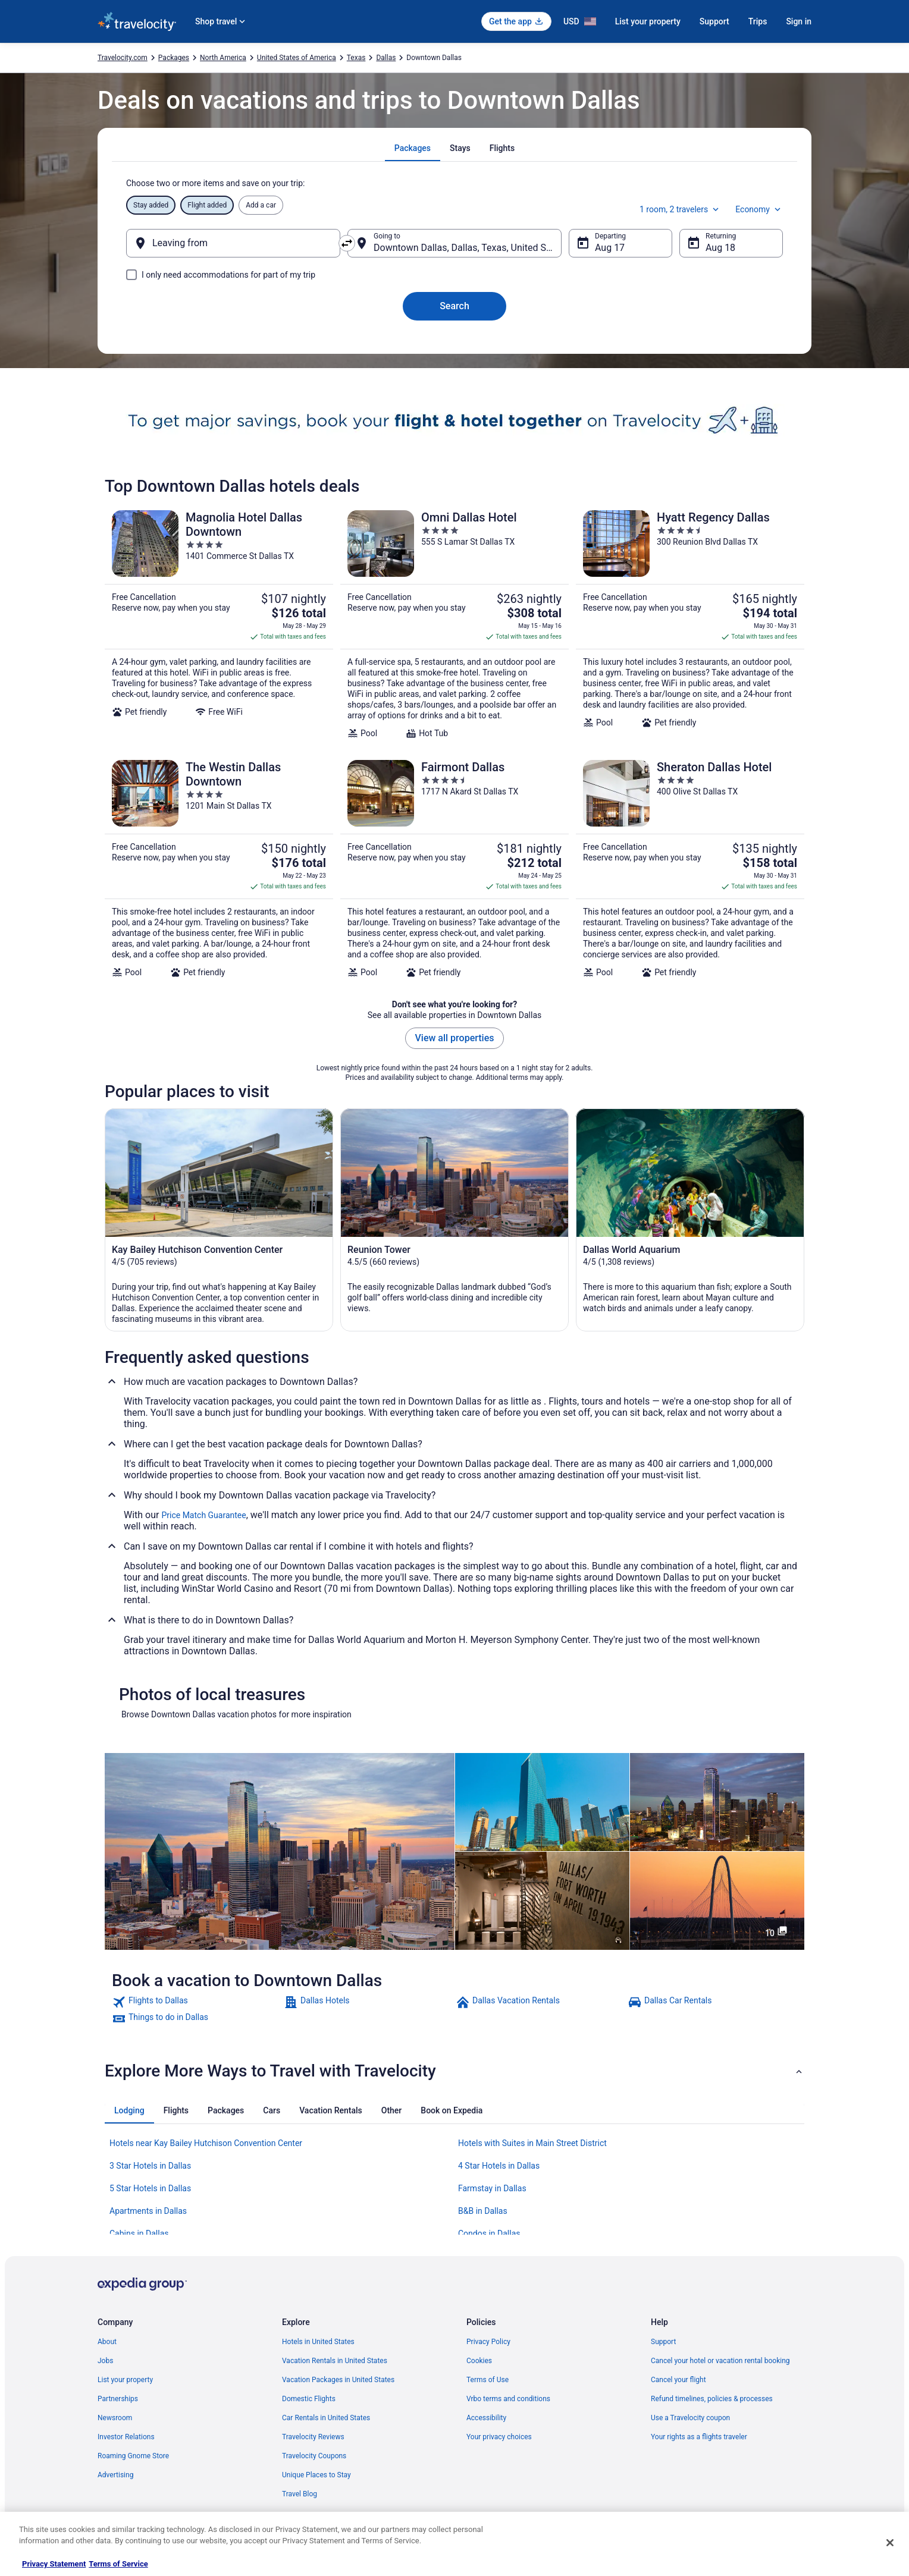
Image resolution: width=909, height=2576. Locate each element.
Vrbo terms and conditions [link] (508, 2399)
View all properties (454, 1038)
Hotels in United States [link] (318, 2342)
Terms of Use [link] (487, 2380)
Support (714, 21)
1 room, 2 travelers (680, 209)
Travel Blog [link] (299, 2494)
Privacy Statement (54, 2563)
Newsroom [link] (115, 2418)
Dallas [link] (386, 58)
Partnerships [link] (118, 2399)
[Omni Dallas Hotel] (454, 624)
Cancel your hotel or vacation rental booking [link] (720, 2361)
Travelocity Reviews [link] (313, 2437)
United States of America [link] (296, 58)
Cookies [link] (479, 2361)
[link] (196, 2002)
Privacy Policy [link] (488, 2342)
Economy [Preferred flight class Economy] (759, 209)
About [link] (107, 2342)
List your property (648, 21)
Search (454, 306)
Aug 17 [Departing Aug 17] (610, 247)
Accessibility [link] (486, 2418)
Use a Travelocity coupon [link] (690, 2418)
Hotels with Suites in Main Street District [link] (532, 2143)
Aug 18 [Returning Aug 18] (720, 247)
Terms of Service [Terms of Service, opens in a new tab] (118, 2563)
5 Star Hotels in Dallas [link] (150, 2188)
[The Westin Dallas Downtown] (219, 869)
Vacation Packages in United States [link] (338, 2380)
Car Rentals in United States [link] (326, 2418)
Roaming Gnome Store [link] (133, 2456)
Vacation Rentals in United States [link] (334, 2361)
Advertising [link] (115, 2475)
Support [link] (663, 2342)
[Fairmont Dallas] (454, 869)
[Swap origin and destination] (346, 243)
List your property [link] (125, 2380)
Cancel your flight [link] (678, 2380)
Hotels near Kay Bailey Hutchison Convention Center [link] (205, 2143)
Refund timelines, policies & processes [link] (712, 2399)
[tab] (412, 148)
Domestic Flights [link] (309, 2399)
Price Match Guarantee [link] (203, 1515)
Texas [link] (356, 58)
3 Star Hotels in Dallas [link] (150, 2165)
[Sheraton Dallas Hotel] (690, 869)
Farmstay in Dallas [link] (492, 2188)
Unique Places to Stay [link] (316, 2475)
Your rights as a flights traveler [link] (699, 2437)
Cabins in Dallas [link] (138, 2233)
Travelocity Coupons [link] (314, 2456)
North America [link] (223, 58)
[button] (454, 2071)
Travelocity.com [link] (123, 58)
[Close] (890, 2543)
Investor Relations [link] (126, 2437)
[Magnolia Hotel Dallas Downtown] (219, 624)
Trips (757, 21)
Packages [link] (173, 58)
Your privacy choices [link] (499, 2437)
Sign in (798, 21)
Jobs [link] (105, 2361)
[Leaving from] (233, 243)
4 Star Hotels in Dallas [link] (499, 2165)
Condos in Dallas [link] (489, 2233)
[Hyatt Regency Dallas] (690, 624)
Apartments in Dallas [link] (148, 2211)
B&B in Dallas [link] (482, 2211)
